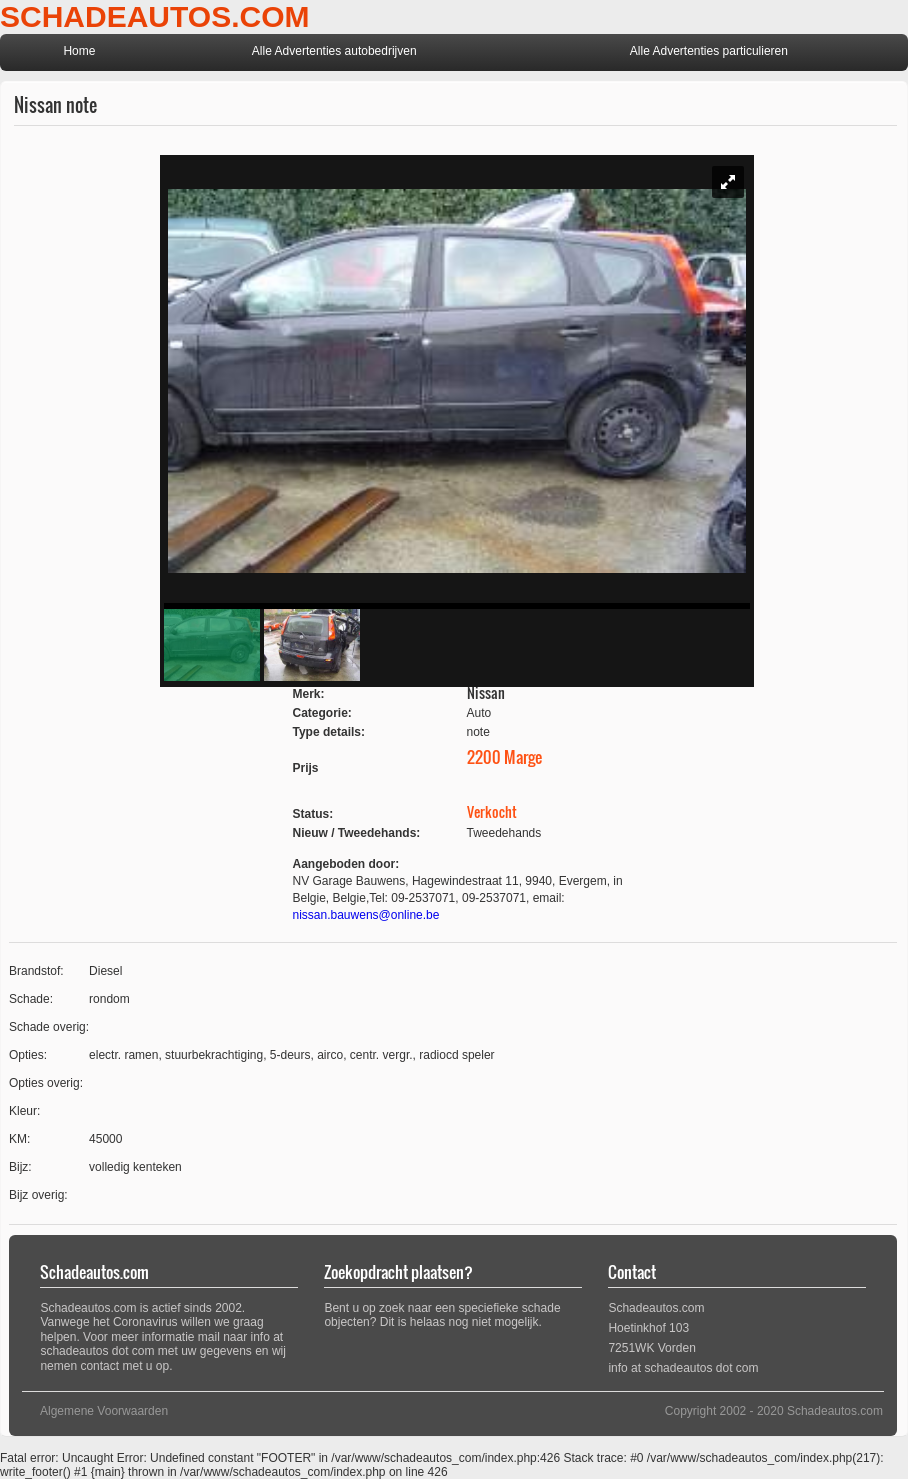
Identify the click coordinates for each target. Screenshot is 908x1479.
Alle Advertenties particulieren (709, 51)
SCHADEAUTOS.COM (154, 16)
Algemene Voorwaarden (104, 1411)
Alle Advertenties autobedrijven (334, 51)
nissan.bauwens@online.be (366, 915)
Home (79, 51)
